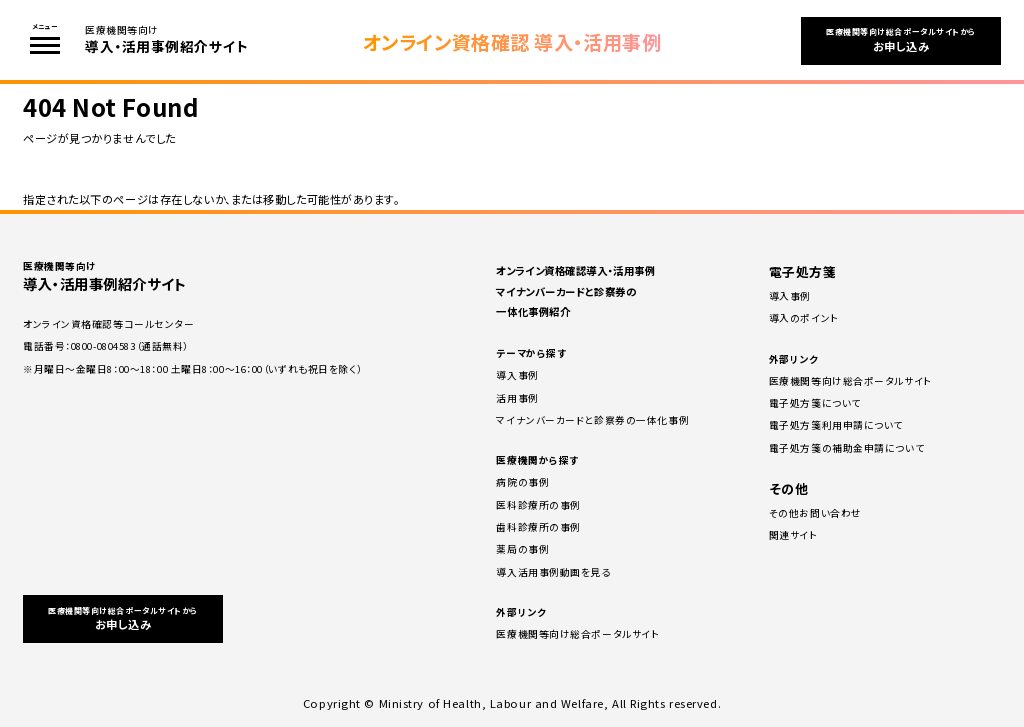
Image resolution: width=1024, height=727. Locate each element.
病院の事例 (522, 482)
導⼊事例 (790, 296)
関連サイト (793, 535)
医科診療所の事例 (538, 505)
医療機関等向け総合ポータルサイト (577, 634)
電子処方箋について (815, 403)
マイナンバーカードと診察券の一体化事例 (592, 420)
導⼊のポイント (804, 318)
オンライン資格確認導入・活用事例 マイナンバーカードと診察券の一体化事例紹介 (575, 291)
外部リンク (521, 612)
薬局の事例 (522, 549)
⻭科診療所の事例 (538, 527)
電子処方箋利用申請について (836, 425)
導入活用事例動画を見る (553, 572)
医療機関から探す (537, 460)
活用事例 (517, 398)
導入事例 (517, 375)
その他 (789, 488)
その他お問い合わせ (815, 513)
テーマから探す (531, 353)
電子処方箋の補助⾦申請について (846, 448)
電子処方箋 (803, 271)
